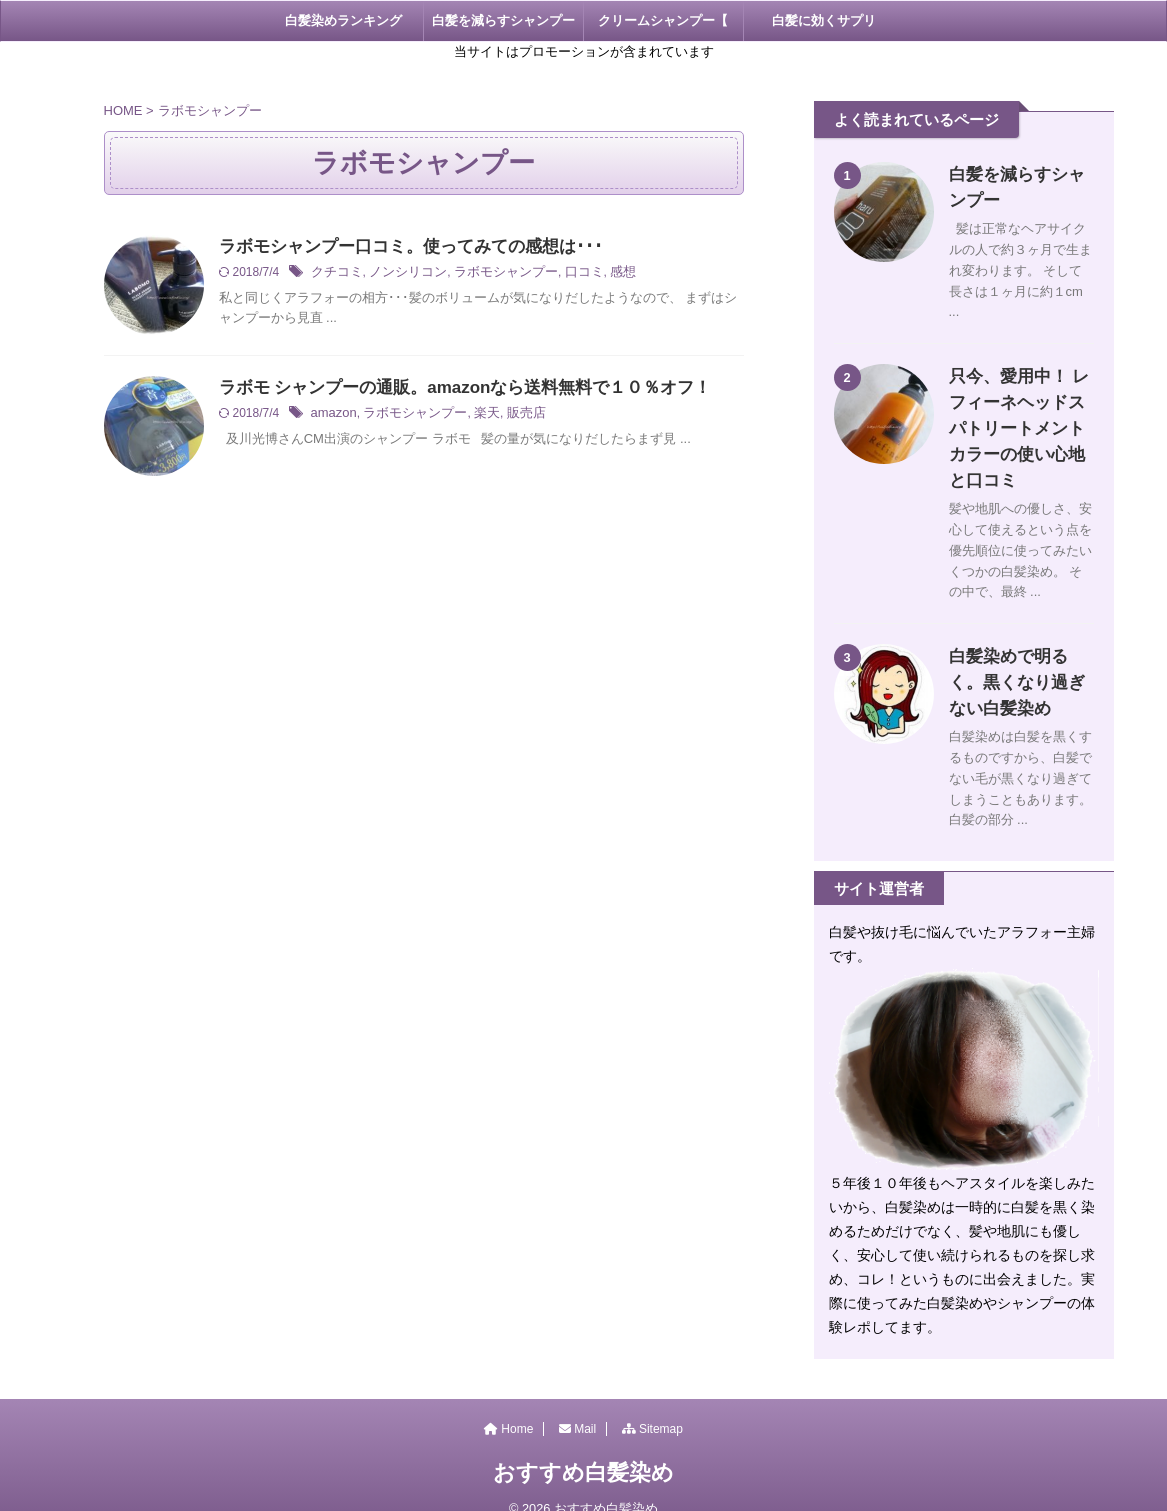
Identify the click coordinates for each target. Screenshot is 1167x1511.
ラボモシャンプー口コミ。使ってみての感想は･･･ (399, 247)
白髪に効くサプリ (824, 20)
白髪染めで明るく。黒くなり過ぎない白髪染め (1016, 656)
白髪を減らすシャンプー (503, 20)
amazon (332, 415)
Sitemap (652, 1403)
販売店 (511, 415)
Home (508, 1403)
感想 (601, 274)
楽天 (475, 415)
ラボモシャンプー (492, 274)
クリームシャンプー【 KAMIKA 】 (663, 27)
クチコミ (335, 274)
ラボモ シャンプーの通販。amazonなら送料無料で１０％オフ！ (451, 388)
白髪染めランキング (343, 20)
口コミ (565, 274)
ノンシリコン (401, 274)
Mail (577, 1403)
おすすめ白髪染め (583, 1446)
